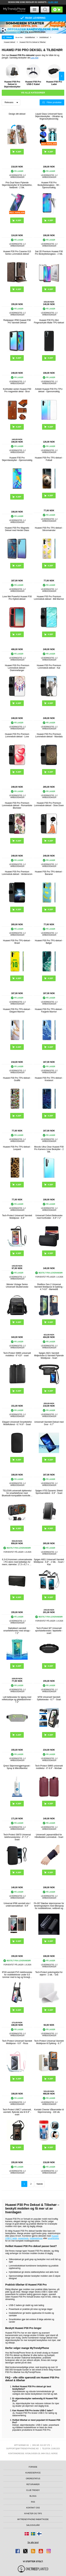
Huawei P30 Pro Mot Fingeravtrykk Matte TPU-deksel (49, 321)
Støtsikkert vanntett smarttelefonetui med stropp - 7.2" (17, 1630)
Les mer (34, 58)
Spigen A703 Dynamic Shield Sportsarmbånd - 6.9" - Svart (49, 1491)
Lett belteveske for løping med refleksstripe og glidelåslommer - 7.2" (17, 1699)
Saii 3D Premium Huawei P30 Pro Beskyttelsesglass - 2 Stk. (49, 252)
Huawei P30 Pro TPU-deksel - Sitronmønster (49, 529)
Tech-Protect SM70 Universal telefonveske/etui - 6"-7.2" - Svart (17, 1837)
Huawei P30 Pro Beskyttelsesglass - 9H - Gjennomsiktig (49, 185)
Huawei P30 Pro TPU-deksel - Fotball (49, 458)
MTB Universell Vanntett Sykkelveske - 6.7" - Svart (49, 1698)
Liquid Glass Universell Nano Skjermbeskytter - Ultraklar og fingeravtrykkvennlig (49, 116)
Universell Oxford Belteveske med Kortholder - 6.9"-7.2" (48, 1216)
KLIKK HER (53, 2)
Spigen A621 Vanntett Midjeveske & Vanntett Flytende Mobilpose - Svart (49, 1355)
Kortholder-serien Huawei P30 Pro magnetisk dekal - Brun (17, 390)
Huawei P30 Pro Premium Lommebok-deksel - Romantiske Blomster (17, 805)
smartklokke (53, 2238)
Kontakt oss (33, 2508)
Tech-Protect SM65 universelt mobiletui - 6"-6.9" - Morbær (49, 1767)
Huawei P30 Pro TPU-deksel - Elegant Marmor (17, 1010)
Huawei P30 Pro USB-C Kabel (33, 74)
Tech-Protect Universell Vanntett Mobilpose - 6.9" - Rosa (17, 2042)
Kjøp (18, 289)
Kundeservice (33, 2473)
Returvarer (33, 2484)
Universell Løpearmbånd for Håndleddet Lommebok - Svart (49, 1835)
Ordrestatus (33, 2478)
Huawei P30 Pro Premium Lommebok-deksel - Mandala (49, 735)
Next (61, 76)
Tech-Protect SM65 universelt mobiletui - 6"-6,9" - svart (17, 1354)
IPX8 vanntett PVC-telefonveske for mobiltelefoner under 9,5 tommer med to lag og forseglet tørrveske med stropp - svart (17, 1974)
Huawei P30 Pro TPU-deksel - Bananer (49, 872)
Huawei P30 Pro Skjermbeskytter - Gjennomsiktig (17, 458)
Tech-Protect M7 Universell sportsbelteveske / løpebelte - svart (49, 1630)
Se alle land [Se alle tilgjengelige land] (33, 2542)
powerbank (23, 2238)
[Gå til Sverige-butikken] (33, 2534)
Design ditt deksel (17, 114)
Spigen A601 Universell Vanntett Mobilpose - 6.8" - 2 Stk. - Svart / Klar (49, 1562)
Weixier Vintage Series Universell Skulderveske (17, 1285)
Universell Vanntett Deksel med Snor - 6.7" (49, 1423)
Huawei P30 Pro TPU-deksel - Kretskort (49, 1079)
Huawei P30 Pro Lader (54, 74)
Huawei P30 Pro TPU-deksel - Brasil (17, 941)
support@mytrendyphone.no (22, 2448)
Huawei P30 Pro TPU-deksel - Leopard (17, 1148)
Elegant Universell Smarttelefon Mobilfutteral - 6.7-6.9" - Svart (17, 1423)
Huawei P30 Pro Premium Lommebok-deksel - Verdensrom (17, 872)
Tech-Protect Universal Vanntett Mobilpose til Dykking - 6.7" (49, 2042)
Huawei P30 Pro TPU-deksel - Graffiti (17, 1079)
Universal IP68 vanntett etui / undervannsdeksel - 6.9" (17, 1904)
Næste (40, 2184)
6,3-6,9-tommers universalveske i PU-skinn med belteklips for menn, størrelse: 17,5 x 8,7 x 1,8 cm (17, 1562)
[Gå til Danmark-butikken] (27, 2534)
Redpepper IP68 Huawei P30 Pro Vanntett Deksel (17, 321)
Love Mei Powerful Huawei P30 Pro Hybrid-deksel (17, 597)
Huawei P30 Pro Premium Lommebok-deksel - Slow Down (49, 804)
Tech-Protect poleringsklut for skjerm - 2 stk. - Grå (48, 1973)
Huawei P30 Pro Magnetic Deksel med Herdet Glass (17, 529)
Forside (33, 2467)
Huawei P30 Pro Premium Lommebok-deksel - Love (17, 735)
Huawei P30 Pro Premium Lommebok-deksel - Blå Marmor (49, 597)
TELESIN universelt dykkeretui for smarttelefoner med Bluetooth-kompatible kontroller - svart (17, 1493)
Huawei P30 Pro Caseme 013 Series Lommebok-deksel (17, 252)
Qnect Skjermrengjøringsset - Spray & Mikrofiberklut (17, 1767)
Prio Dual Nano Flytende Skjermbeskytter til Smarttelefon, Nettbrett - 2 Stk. (17, 185)
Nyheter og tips (33, 2513)
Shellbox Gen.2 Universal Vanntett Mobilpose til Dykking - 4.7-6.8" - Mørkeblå (49, 1287)
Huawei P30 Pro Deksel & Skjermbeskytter (12, 76)
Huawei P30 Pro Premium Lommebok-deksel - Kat (49, 666)
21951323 (55, 2448)
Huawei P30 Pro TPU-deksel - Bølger (49, 941)
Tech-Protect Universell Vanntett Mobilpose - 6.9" (17, 1216)
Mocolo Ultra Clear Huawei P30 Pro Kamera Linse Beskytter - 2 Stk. (49, 1149)
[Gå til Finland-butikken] (39, 2534)
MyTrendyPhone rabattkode (33, 2519)
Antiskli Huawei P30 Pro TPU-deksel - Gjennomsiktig (49, 390)
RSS (33, 2502)
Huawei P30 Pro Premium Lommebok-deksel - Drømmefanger (17, 668)
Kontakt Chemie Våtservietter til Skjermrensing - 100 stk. (49, 2110)
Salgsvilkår (33, 2525)
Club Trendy (33, 2490)
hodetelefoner (36, 2238)
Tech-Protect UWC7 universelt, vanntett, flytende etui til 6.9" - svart (17, 2112)
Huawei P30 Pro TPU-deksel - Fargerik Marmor (49, 1010)
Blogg (33, 2496)
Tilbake (9, 37)
